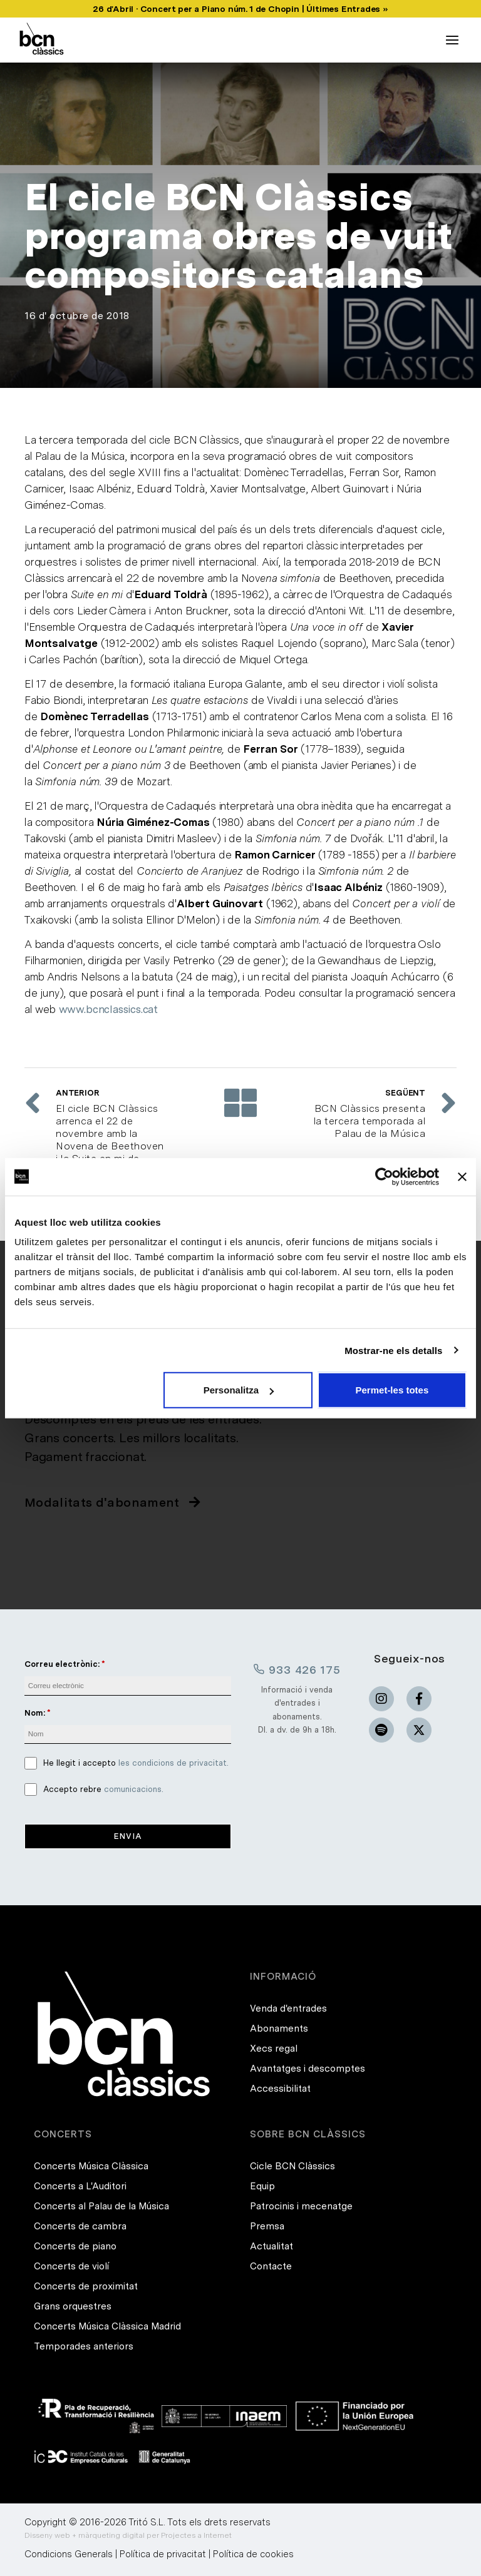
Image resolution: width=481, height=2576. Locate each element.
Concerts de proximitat (86, 2286)
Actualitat (271, 2246)
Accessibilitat (280, 2088)
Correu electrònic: (62, 1664)
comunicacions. (133, 1789)
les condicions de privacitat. (173, 1763)
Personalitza (239, 1390)
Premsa (267, 2226)
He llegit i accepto (136, 1763)
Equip (262, 2186)
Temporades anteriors (83, 2346)
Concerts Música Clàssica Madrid (107, 2326)
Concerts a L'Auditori (80, 2186)
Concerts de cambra (80, 2226)
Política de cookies (253, 2554)
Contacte (271, 2266)
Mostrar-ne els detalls (393, 1350)
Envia (128, 1836)
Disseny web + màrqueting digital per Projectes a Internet (128, 2535)
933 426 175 (297, 1669)
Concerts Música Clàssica (91, 2166)
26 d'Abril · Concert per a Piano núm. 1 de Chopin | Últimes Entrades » (240, 9)
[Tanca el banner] (462, 1176)
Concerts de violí (71, 2266)
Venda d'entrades (288, 2008)
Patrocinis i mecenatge (301, 2206)
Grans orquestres (72, 2306)
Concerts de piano (75, 2246)
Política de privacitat (163, 2554)
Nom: (34, 1713)
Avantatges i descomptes (307, 2068)
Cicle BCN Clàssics (292, 2166)
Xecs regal (273, 2048)
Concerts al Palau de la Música (101, 2206)
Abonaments (279, 2028)
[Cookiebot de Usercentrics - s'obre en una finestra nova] (384, 1176)
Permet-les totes (392, 1390)
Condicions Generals (68, 2554)
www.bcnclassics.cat (108, 1009)
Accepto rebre (103, 1789)
